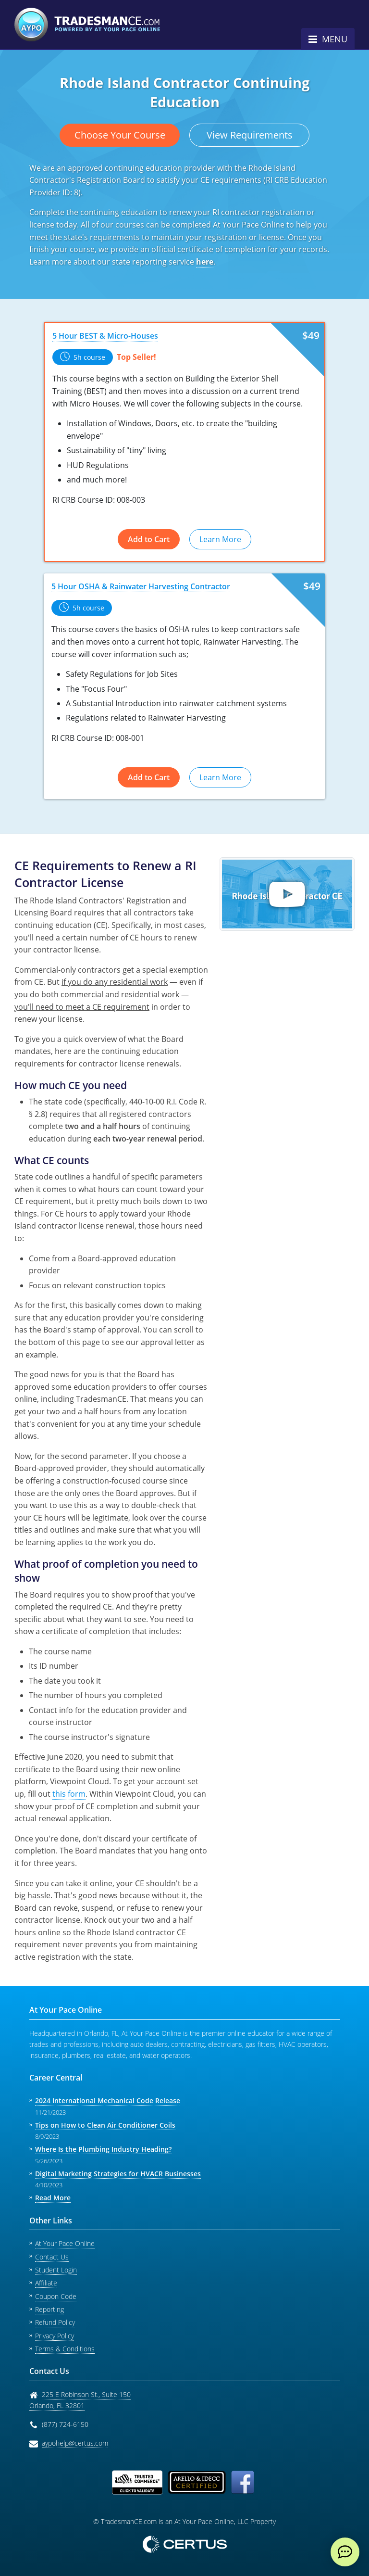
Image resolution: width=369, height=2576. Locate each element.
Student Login (56, 2269)
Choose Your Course (119, 134)
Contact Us (52, 2256)
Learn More (220, 539)
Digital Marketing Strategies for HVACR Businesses (118, 2173)
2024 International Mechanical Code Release (107, 2100)
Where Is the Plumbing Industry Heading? (103, 2149)
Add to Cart (149, 539)
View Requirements (250, 134)
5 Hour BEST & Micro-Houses (105, 335)
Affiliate (46, 2282)
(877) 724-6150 (65, 2424)
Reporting (49, 2309)
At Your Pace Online (65, 2243)
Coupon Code (55, 2296)
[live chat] (345, 2552)
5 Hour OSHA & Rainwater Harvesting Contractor (140, 586)
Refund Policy (55, 2322)
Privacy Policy (54, 2335)
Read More (53, 2197)
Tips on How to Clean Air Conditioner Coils (105, 2125)
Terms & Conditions (65, 2348)
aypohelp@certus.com (75, 2443)
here (204, 261)
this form (69, 1794)
